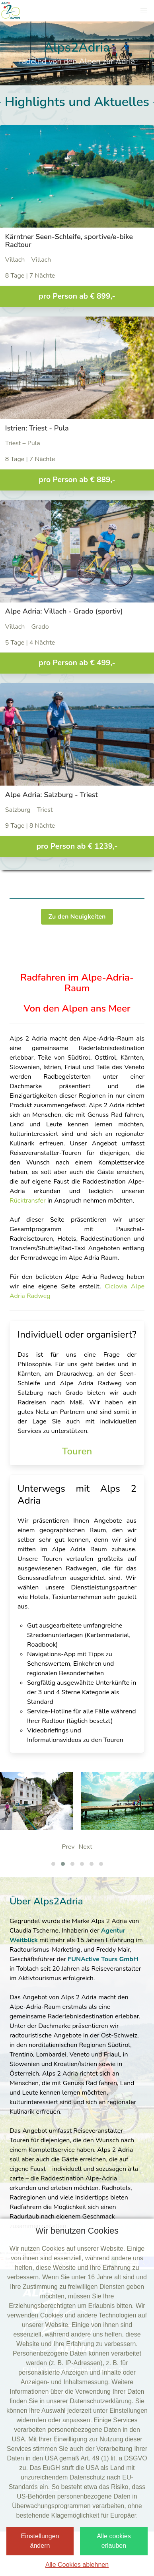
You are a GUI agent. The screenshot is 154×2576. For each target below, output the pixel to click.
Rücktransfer (28, 1200)
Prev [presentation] (68, 1846)
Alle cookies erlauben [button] (114, 2541)
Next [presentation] (85, 1846)
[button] (143, 10)
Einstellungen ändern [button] (40, 2541)
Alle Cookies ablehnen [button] (77, 2564)
